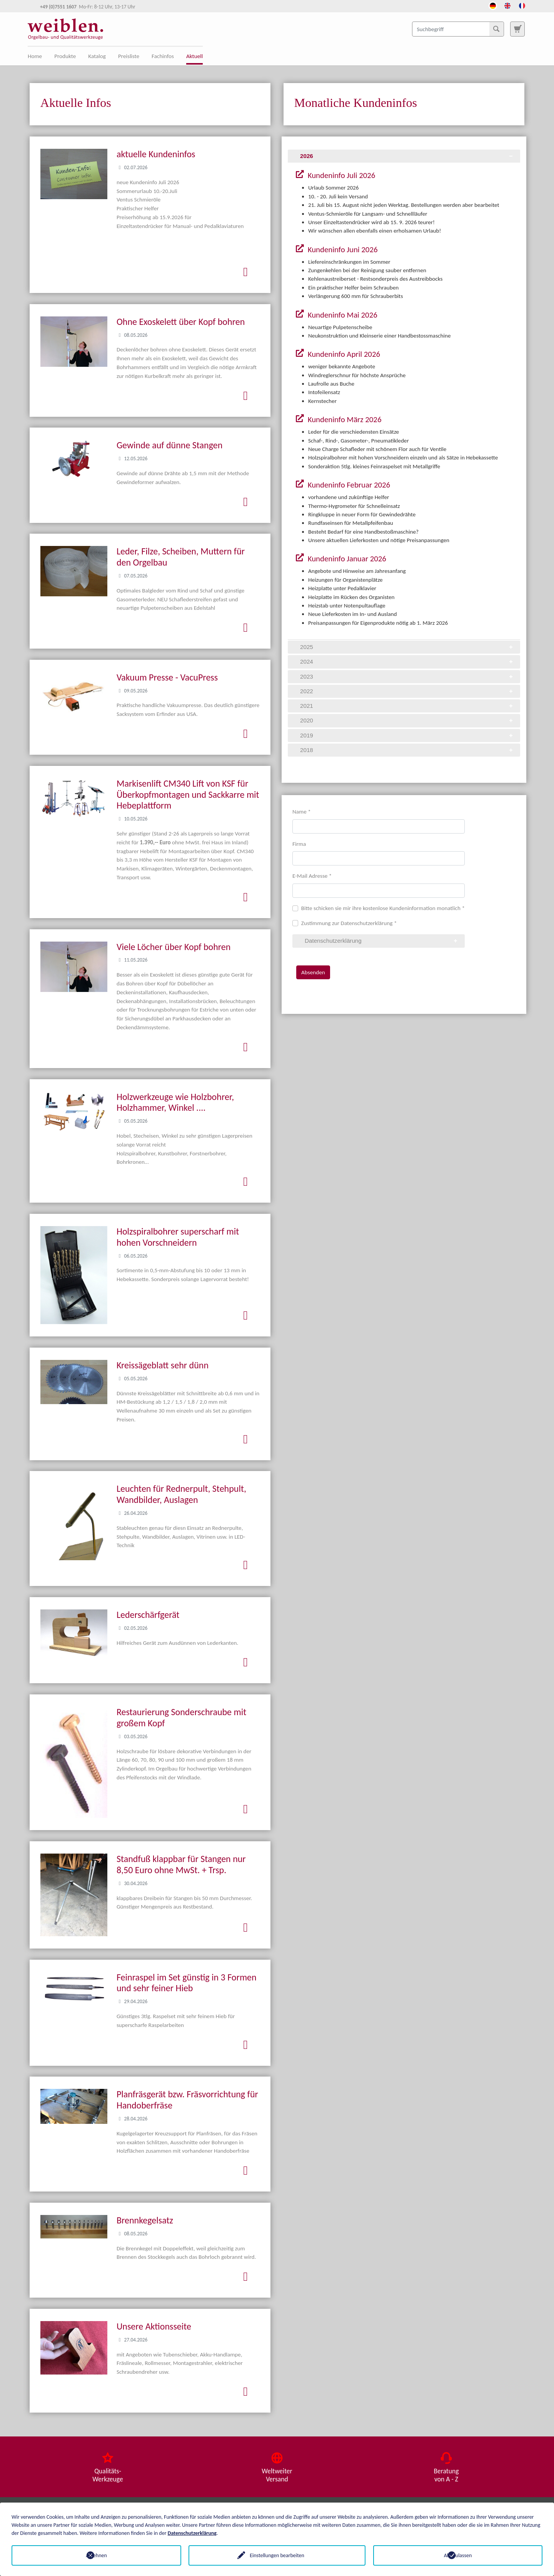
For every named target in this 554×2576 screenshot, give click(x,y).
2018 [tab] (407, 750)
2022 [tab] (407, 691)
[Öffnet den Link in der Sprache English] (507, 5)
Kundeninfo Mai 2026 (341, 315)
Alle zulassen (458, 2555)
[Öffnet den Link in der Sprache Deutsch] (493, 5)
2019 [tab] (407, 735)
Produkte (65, 56)
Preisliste (128, 56)
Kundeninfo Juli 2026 (340, 175)
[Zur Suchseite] (517, 29)
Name (301, 811)
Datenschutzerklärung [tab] (382, 940)
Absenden (313, 972)
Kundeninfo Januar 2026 (346, 559)
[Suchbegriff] (458, 29)
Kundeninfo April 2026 (343, 354)
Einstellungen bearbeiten (277, 2555)
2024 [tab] (407, 661)
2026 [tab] (407, 156)
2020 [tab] (407, 720)
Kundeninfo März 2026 (343, 419)
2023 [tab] (407, 676)
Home (35, 56)
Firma (299, 843)
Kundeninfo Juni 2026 (342, 250)
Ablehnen (96, 2555)
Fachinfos (163, 56)
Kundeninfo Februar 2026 (348, 485)
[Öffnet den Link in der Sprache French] (522, 5)
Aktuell (194, 56)
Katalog (97, 56)
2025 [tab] (407, 647)
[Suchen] (496, 29)
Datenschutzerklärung (192, 2533)
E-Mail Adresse (312, 875)
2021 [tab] (407, 705)
